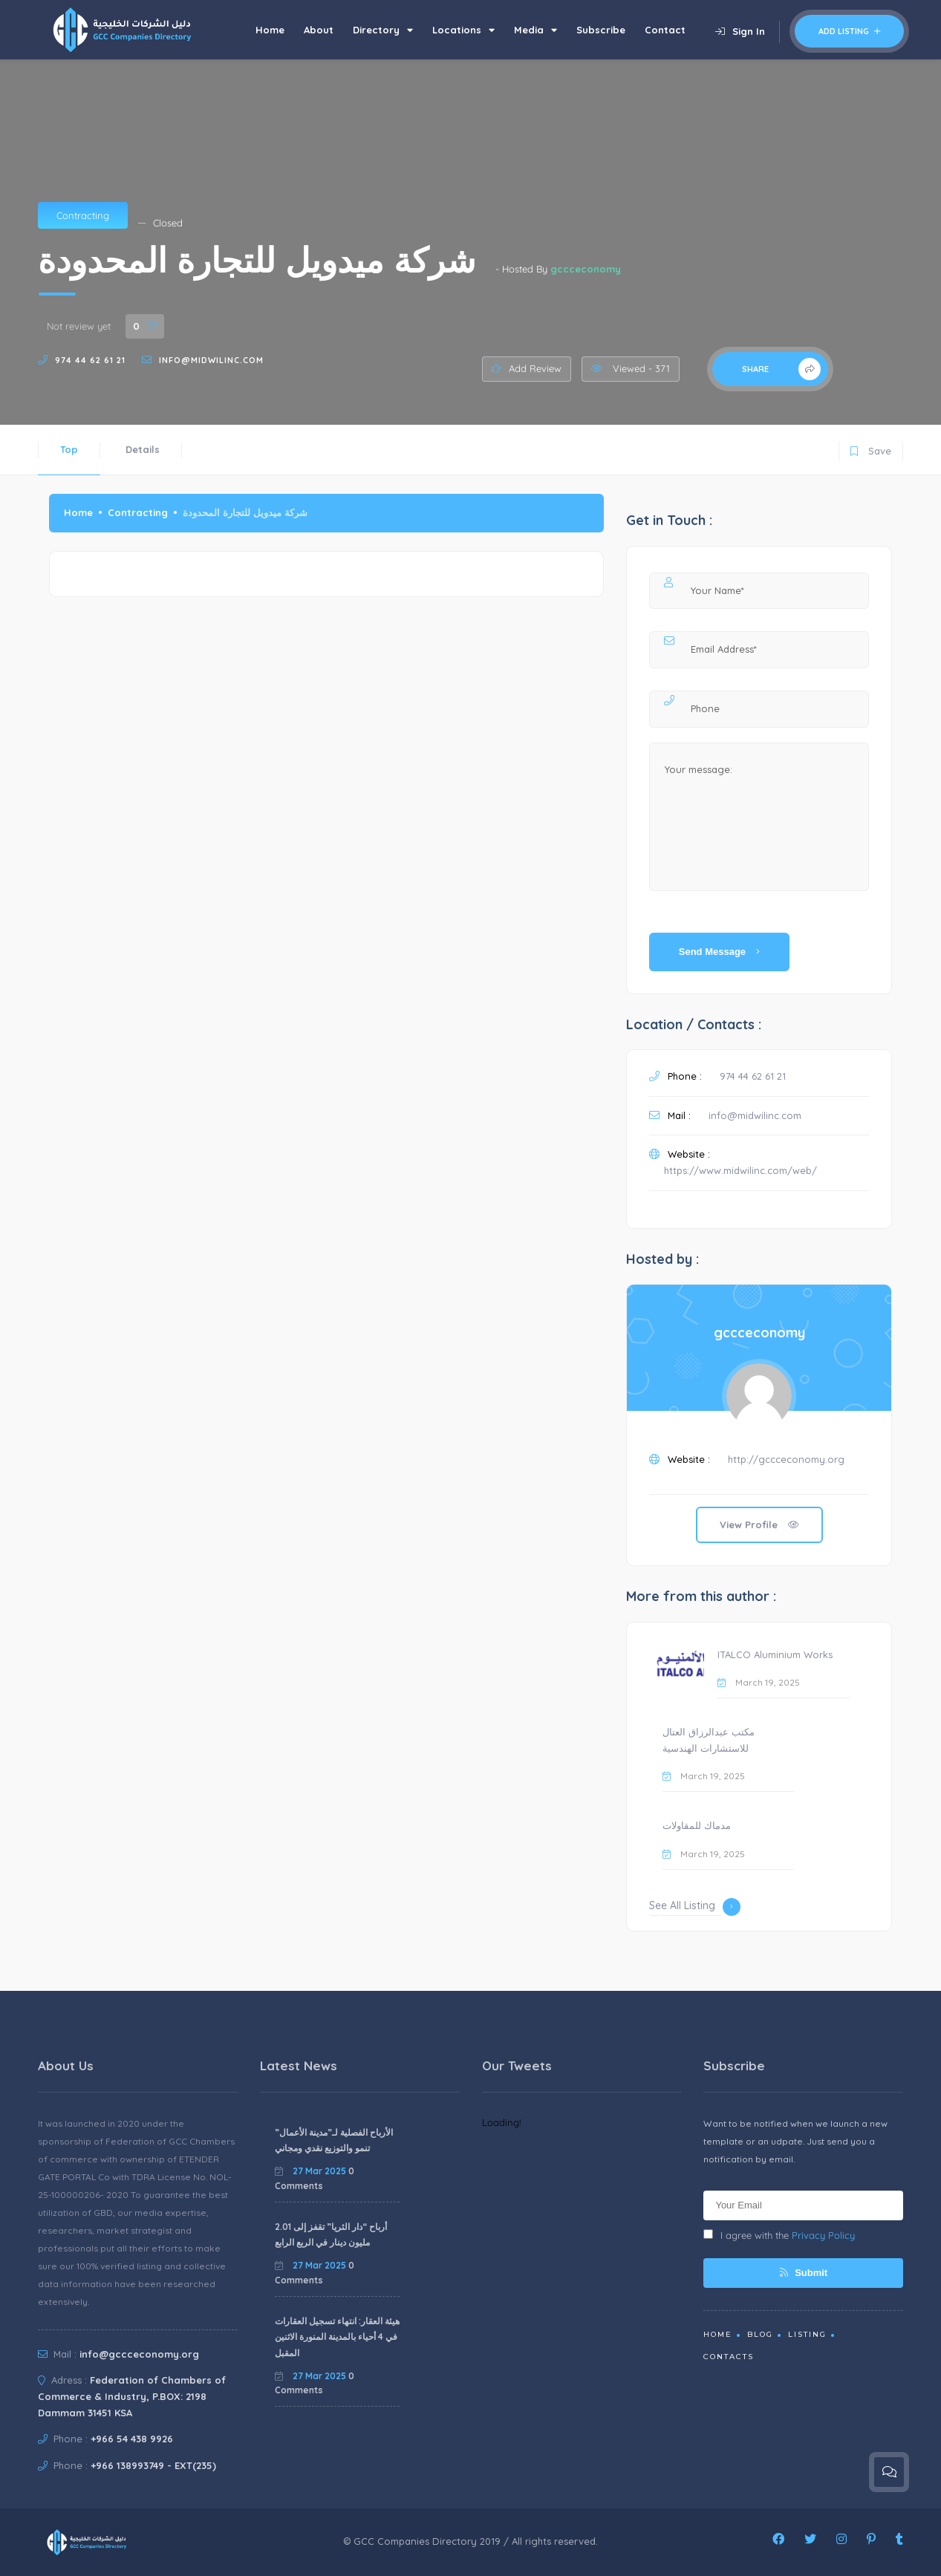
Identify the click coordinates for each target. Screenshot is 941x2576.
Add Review (526, 368)
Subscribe (600, 30)
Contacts (728, 2356)
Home (269, 30)
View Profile (759, 1524)
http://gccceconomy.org (786, 1459)
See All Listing (694, 1907)
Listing (807, 2334)
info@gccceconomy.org (139, 2354)
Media (535, 30)
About (318, 30)
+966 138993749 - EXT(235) (153, 2465)
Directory (383, 30)
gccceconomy (585, 269)
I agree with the (779, 2235)
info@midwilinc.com (211, 360)
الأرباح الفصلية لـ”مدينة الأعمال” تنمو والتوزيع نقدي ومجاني (334, 2140)
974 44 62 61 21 (90, 360)
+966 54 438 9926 (132, 2439)
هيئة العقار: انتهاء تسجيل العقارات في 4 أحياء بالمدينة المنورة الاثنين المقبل (337, 2336)
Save (870, 448)
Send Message (719, 951)
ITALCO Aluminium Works (775, 1654)
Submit (804, 2272)
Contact (665, 30)
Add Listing (849, 31)
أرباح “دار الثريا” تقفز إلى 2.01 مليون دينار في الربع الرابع (331, 2235)
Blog (760, 2334)
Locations (463, 30)
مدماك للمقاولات (696, 1825)
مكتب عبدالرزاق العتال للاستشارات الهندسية (708, 1740)
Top (69, 449)
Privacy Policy (823, 2235)
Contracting (82, 215)
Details (143, 449)
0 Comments (314, 2178)
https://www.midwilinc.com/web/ (740, 1170)
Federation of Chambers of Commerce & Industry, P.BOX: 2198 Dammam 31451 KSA (132, 2396)
